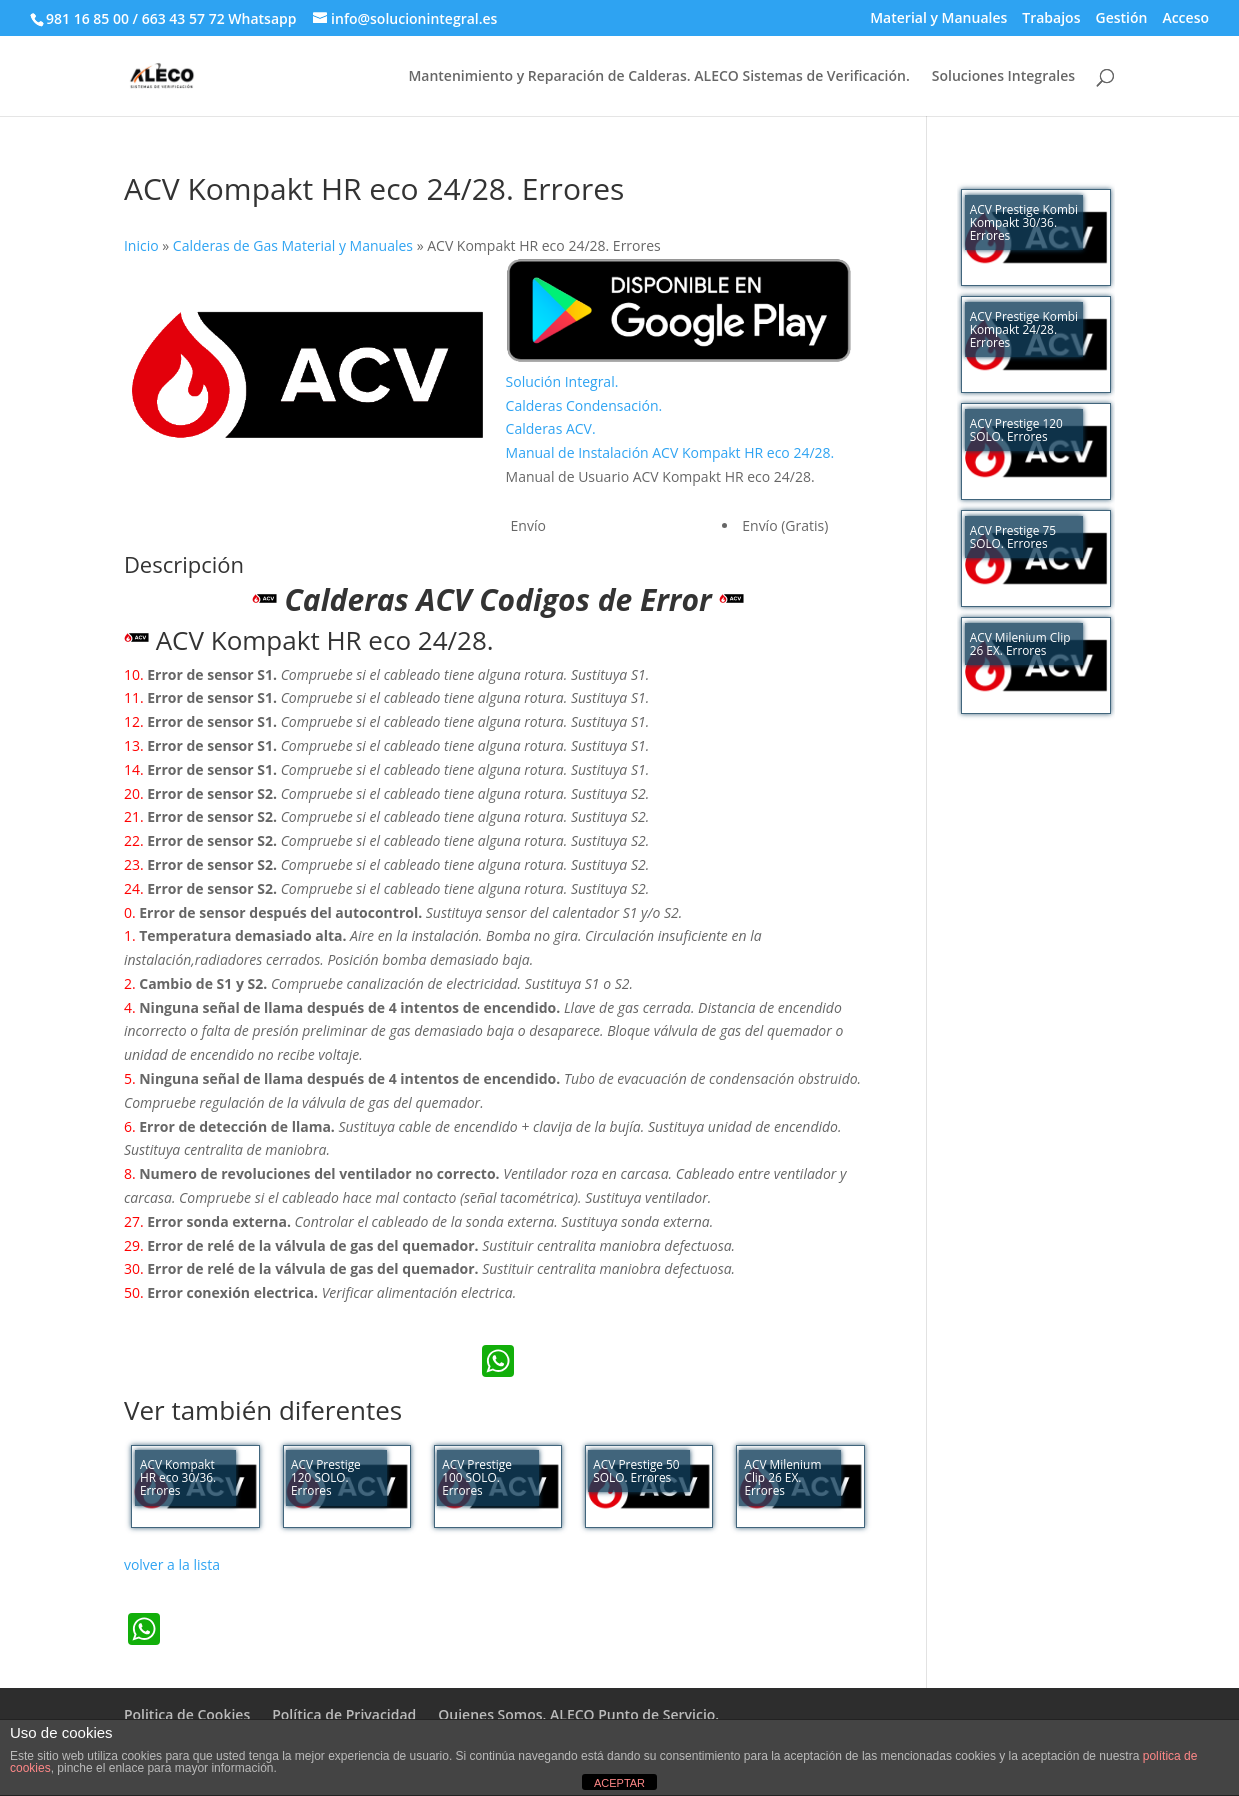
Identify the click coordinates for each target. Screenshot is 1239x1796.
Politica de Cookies (187, 1714)
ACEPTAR (619, 1783)
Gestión (1121, 19)
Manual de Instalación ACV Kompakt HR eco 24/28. (670, 452)
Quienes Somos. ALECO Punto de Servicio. (578, 1714)
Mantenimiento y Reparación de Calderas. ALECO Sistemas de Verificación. (658, 77)
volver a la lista (172, 1564)
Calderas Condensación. (584, 405)
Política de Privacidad (344, 1714)
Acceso (1185, 19)
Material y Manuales (938, 19)
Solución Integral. (562, 381)
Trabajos (1051, 19)
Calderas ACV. (551, 428)
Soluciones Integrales (1003, 77)
